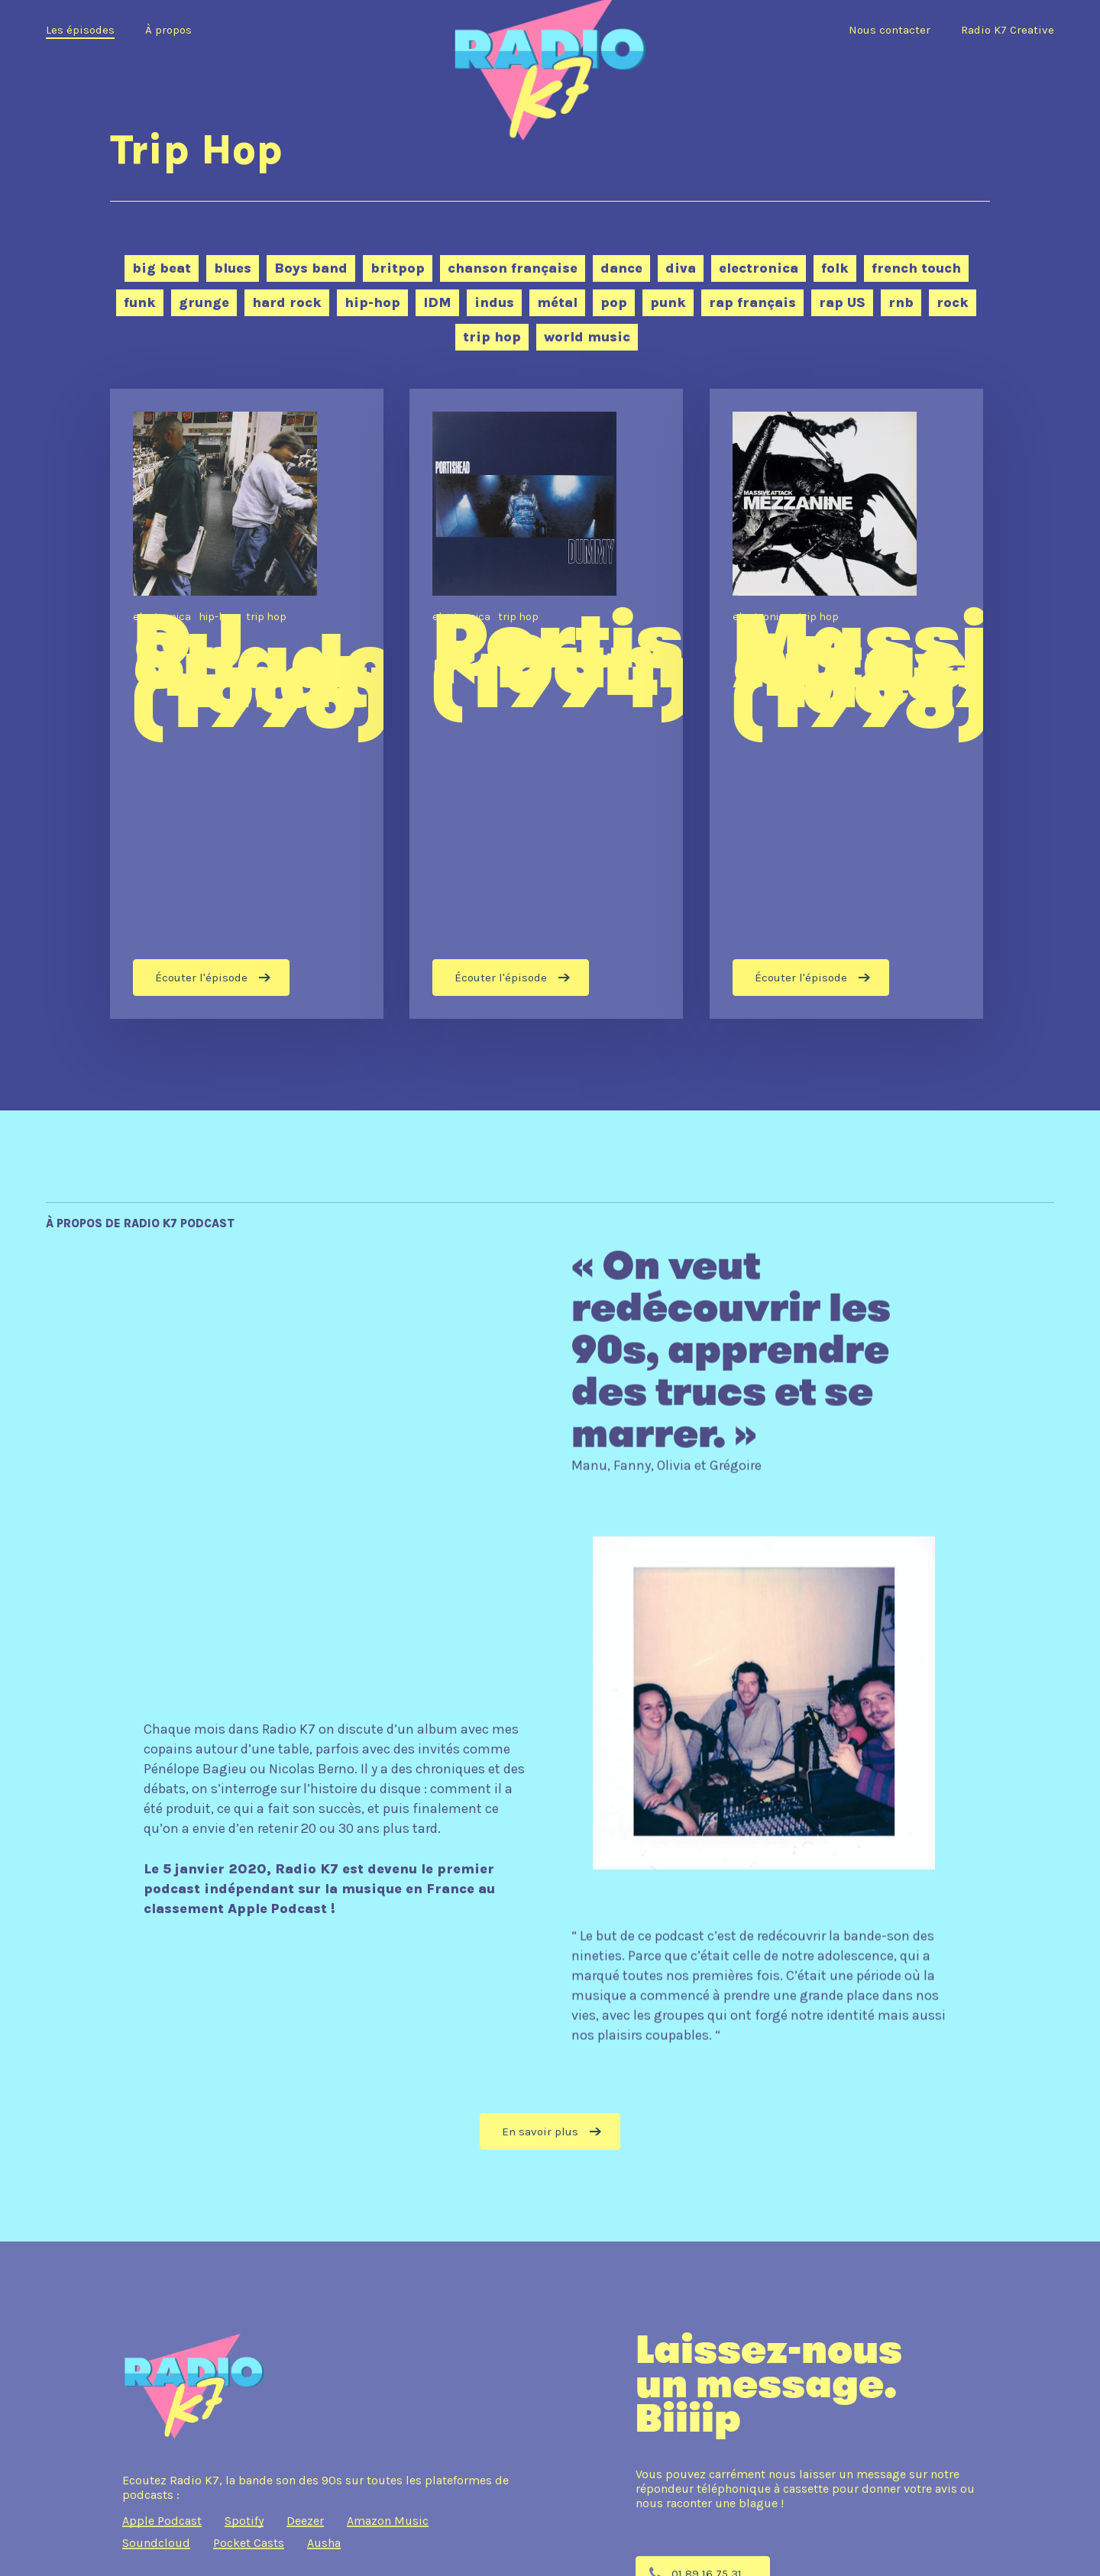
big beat (161, 268)
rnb (901, 302)
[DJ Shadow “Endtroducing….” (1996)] (246, 704)
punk (668, 302)
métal (557, 302)
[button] (550, 2131)
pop (613, 302)
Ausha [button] (324, 2543)
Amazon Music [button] (388, 2520)
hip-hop (372, 302)
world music (587, 336)
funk (140, 302)
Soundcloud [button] (156, 2543)
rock (953, 302)
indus (494, 302)
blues (232, 268)
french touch (916, 268)
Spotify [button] (244, 2520)
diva (680, 268)
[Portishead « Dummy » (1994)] (546, 704)
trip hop (492, 336)
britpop (397, 268)
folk (835, 268)
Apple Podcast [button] (162, 2520)
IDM (437, 302)
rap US (842, 302)
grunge (204, 302)
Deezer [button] (305, 2520)
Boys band (311, 268)
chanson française (513, 268)
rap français (752, 302)
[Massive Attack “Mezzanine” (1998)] (846, 704)
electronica (758, 268)
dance (621, 268)
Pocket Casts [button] (248, 2543)
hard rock (287, 302)
